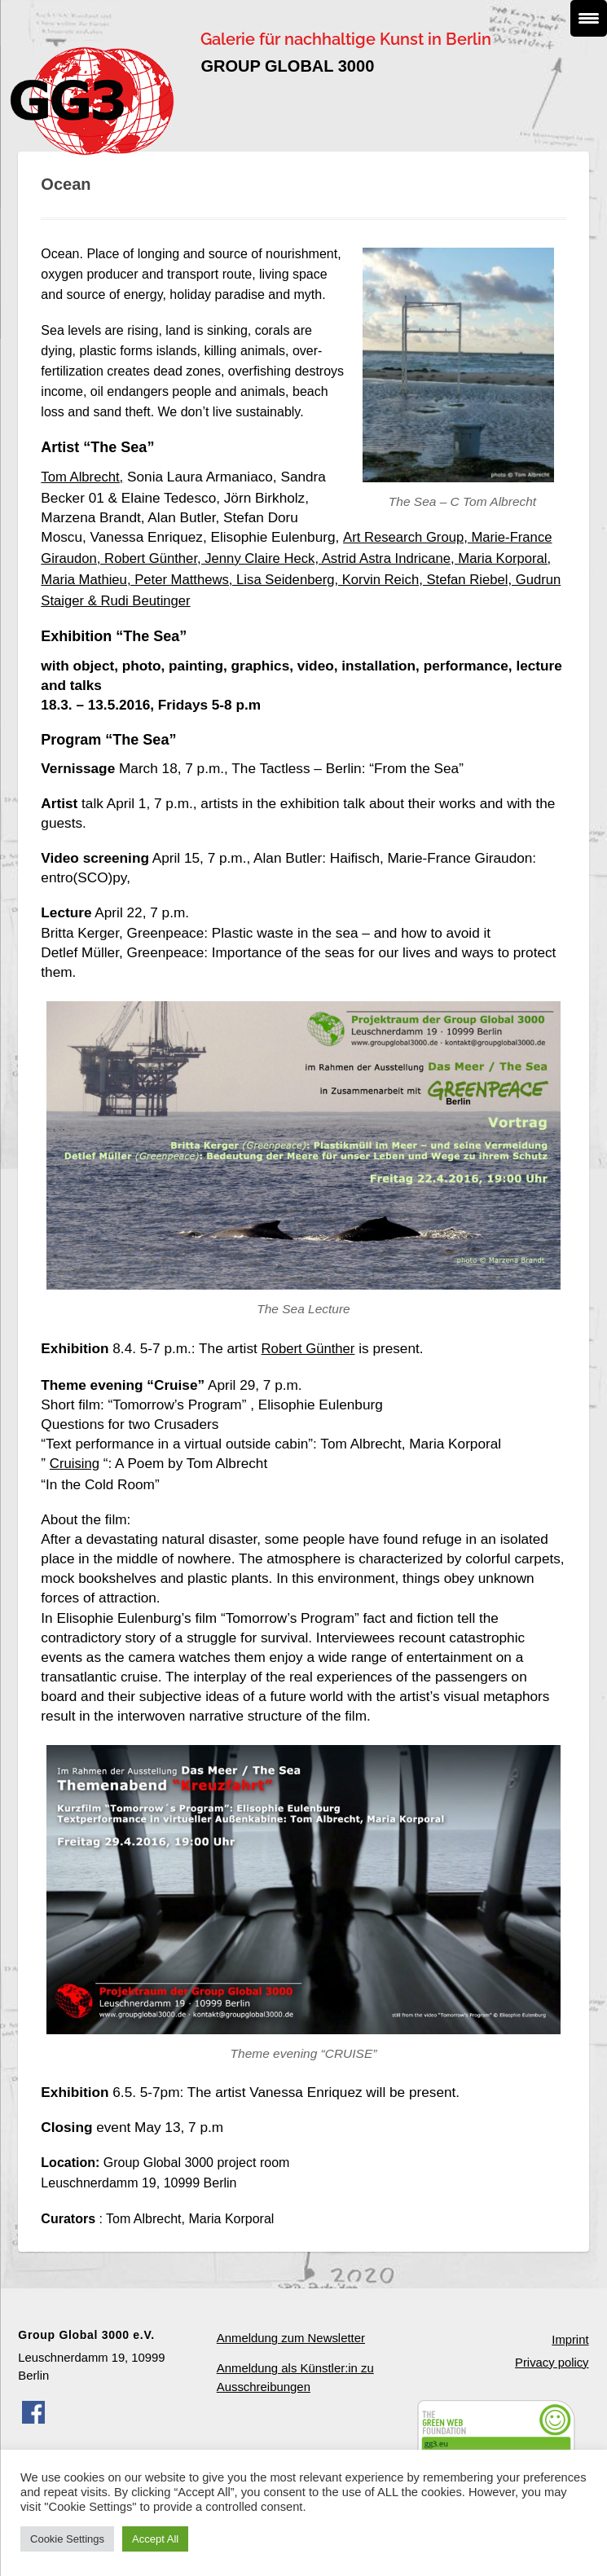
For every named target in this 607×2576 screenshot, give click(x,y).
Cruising (75, 1454)
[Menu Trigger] (588, 18)
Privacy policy (551, 2351)
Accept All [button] (155, 2539)
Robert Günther (310, 1341)
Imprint (570, 2329)
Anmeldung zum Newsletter (290, 2327)
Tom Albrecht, (83, 476)
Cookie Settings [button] (67, 2539)
